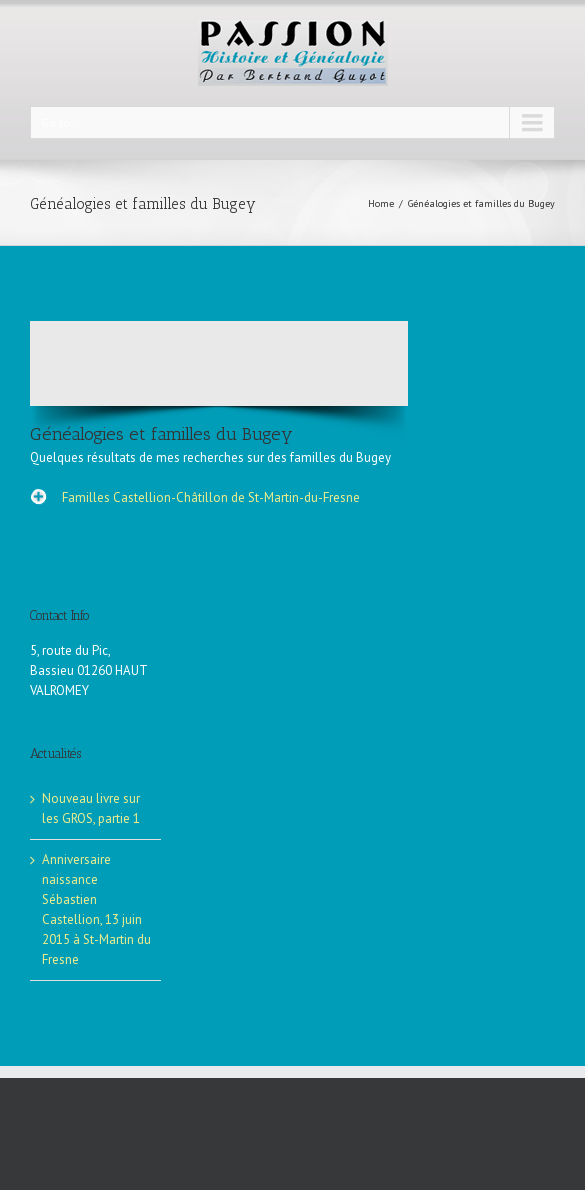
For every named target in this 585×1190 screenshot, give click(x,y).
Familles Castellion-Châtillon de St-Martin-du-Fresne (211, 497)
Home (381, 203)
